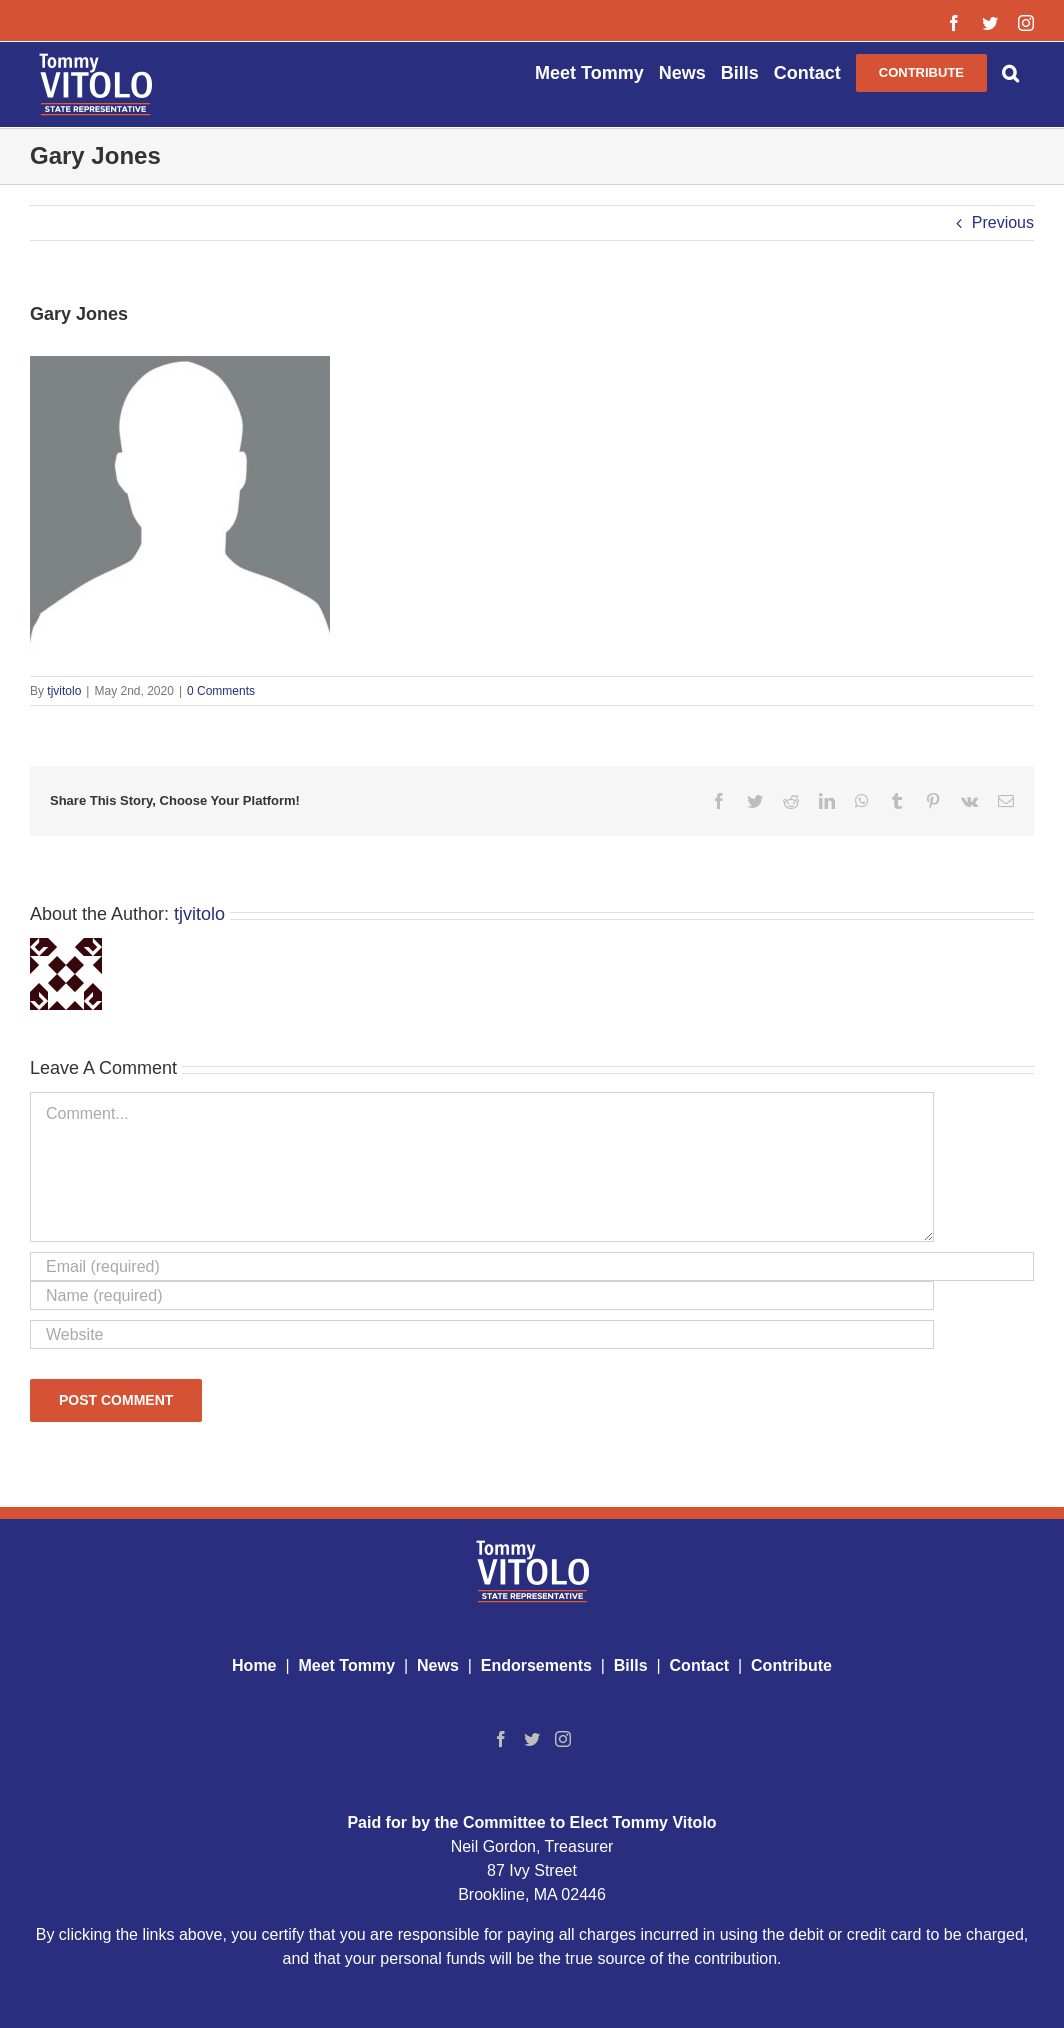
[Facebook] (501, 1739)
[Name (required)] (482, 1295)
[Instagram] (563, 1739)
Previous (1003, 222)
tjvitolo (64, 691)
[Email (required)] (532, 1266)
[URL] (482, 1334)
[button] (1010, 72)
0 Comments (221, 691)
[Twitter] (532, 1739)
